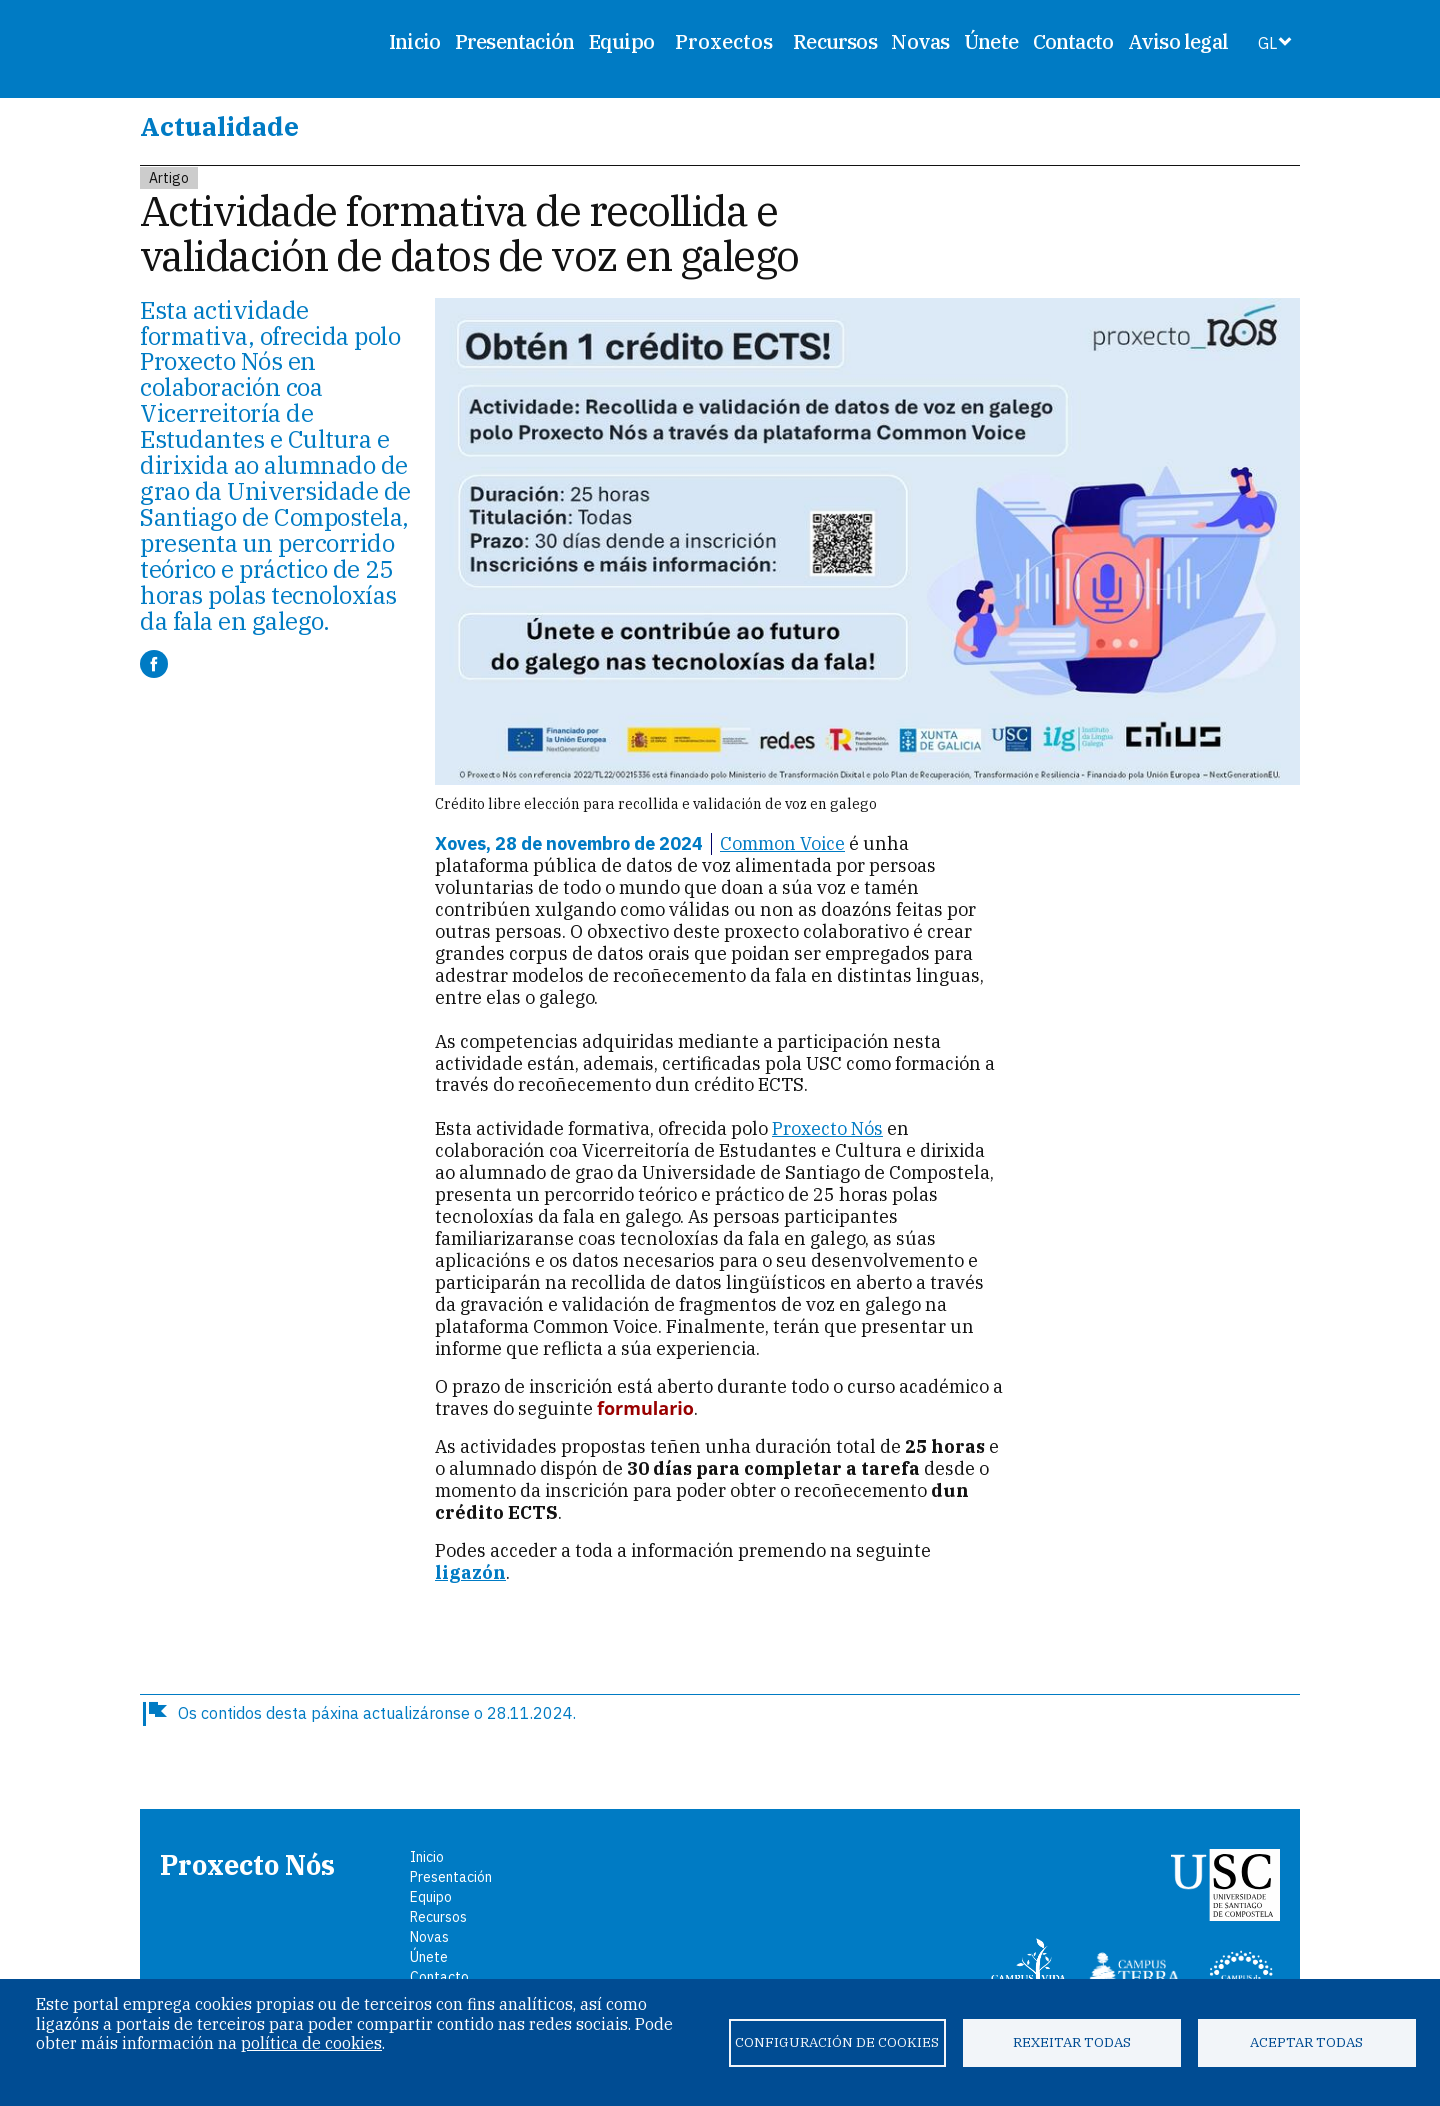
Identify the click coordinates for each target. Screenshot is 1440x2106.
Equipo (621, 41)
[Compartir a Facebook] (154, 664)
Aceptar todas (1306, 2042)
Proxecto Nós (827, 1128)
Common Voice (782, 843)
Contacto (1073, 41)
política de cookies (311, 2043)
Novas (920, 41)
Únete (991, 41)
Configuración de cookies (837, 2042)
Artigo (169, 178)
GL (1267, 43)
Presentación (514, 41)
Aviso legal (1178, 41)
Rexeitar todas (1072, 2042)
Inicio (414, 41)
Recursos (835, 41)
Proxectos (724, 42)
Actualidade (219, 126)
